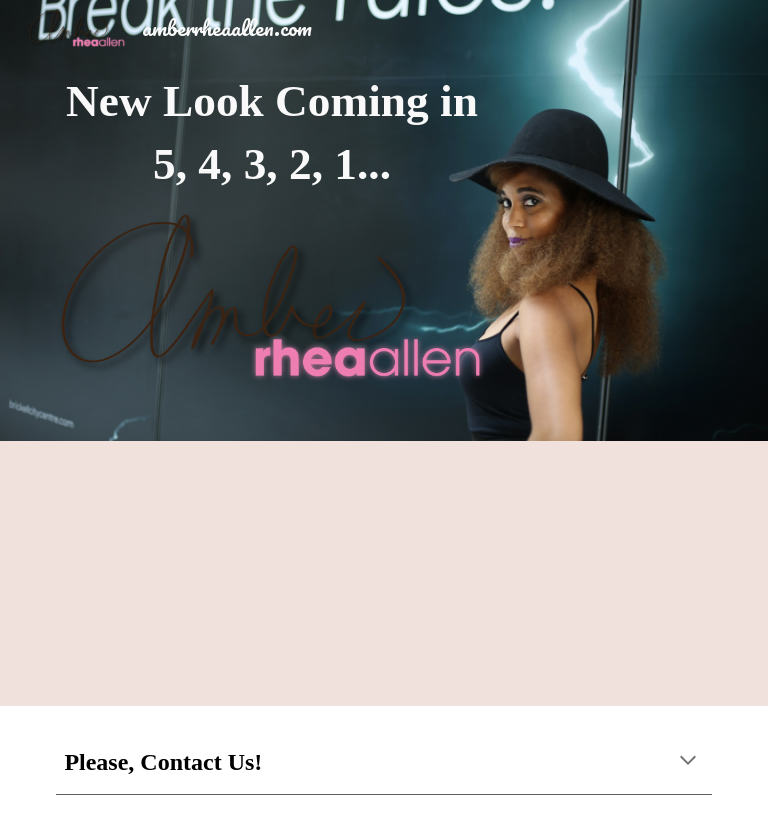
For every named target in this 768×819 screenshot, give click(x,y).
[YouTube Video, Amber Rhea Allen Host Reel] (383, 573)
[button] (688, 762)
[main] (271, 132)
